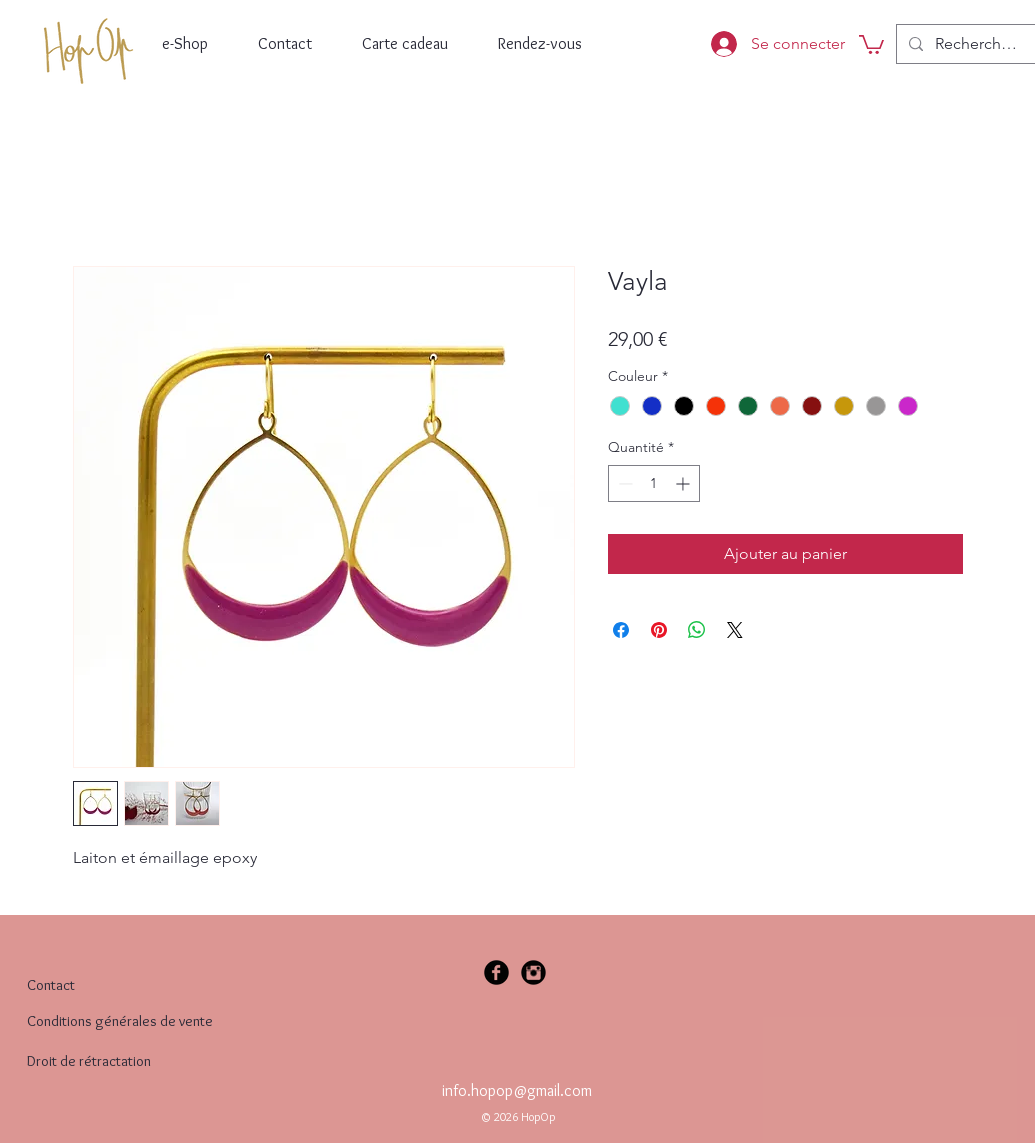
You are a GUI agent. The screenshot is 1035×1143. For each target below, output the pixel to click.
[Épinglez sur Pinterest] (659, 630)
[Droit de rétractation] (151, 1061)
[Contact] (67, 985)
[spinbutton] (654, 483)
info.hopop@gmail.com (517, 1090)
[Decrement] (623, 483)
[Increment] (684, 483)
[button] (871, 43)
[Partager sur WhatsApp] (697, 630)
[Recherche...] (977, 44)
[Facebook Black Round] (496, 972)
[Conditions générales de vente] (140, 1021)
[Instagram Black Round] (533, 972)
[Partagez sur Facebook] (621, 630)
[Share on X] (735, 630)
